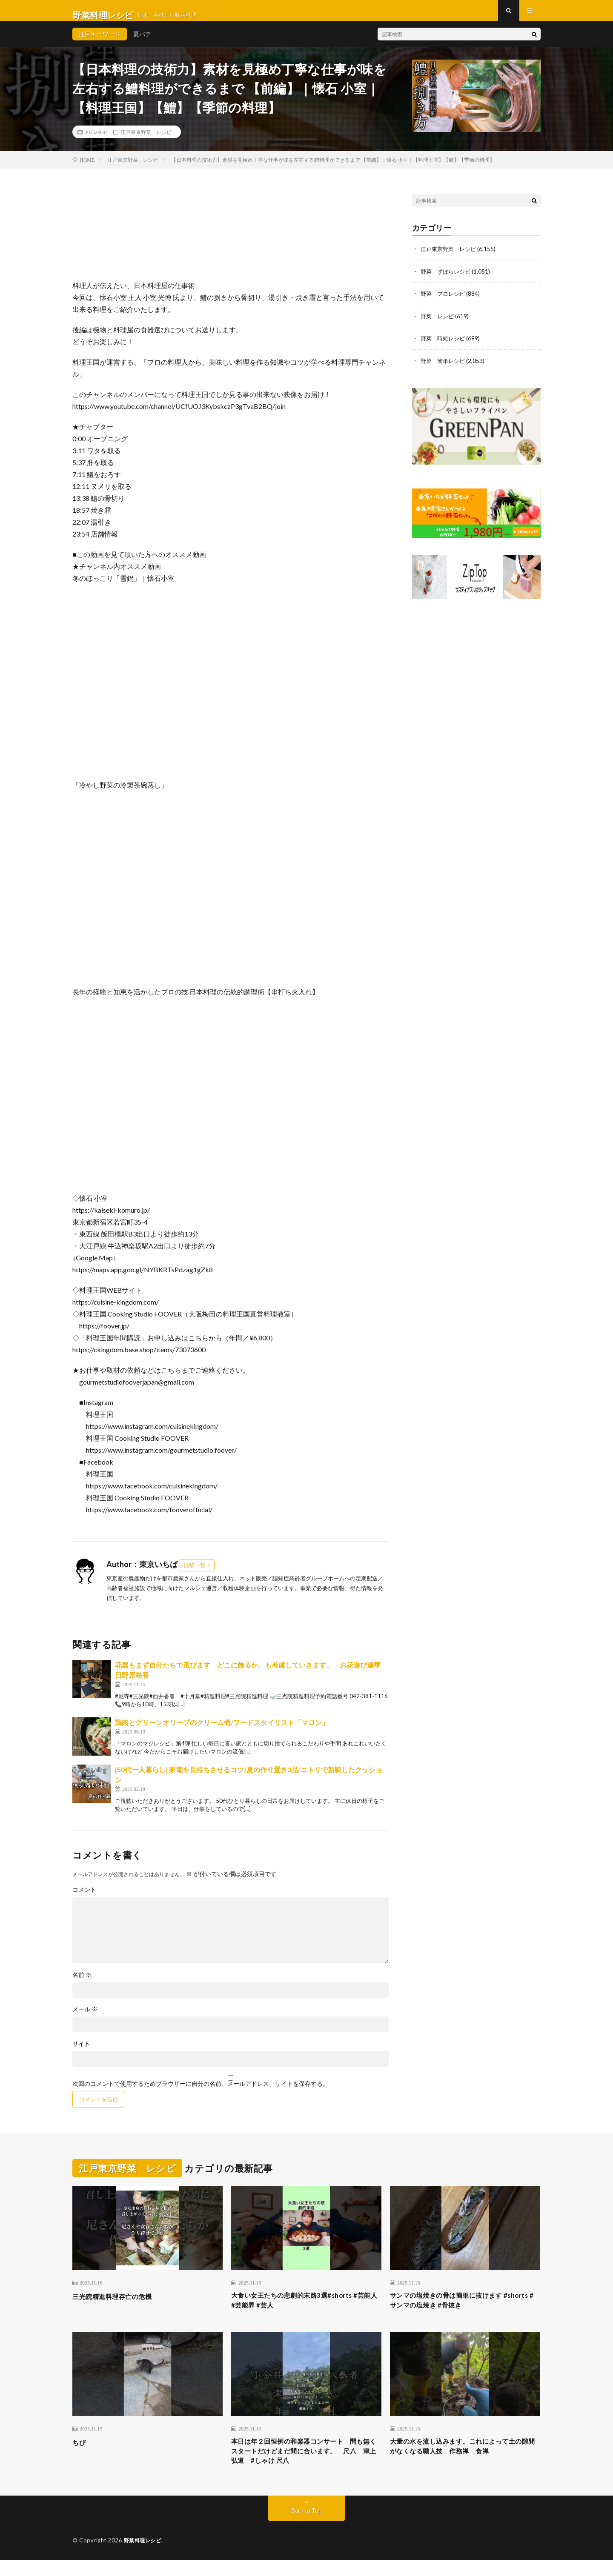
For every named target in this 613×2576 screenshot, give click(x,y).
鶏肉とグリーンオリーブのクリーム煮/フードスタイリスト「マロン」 (222, 1730)
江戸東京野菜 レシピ (146, 140)
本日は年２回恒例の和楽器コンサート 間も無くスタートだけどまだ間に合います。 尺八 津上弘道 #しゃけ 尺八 (306, 2465)
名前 (82, 1983)
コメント (84, 1898)
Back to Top (307, 2526)
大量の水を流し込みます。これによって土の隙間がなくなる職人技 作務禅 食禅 (465, 2459)
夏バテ (142, 42)
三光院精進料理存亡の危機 (119, 2304)
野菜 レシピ (438, 323)
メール (84, 2017)
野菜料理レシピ (144, 2556)
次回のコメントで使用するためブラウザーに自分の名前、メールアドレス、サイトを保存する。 (200, 2092)
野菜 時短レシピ (444, 345)
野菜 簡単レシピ (444, 367)
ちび (80, 2453)
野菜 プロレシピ (444, 301)
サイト (81, 2052)
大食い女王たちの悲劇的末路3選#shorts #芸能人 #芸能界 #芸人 (306, 2310)
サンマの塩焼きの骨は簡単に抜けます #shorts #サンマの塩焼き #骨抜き (457, 2310)
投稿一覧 (194, 1573)
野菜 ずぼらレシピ (447, 279)
